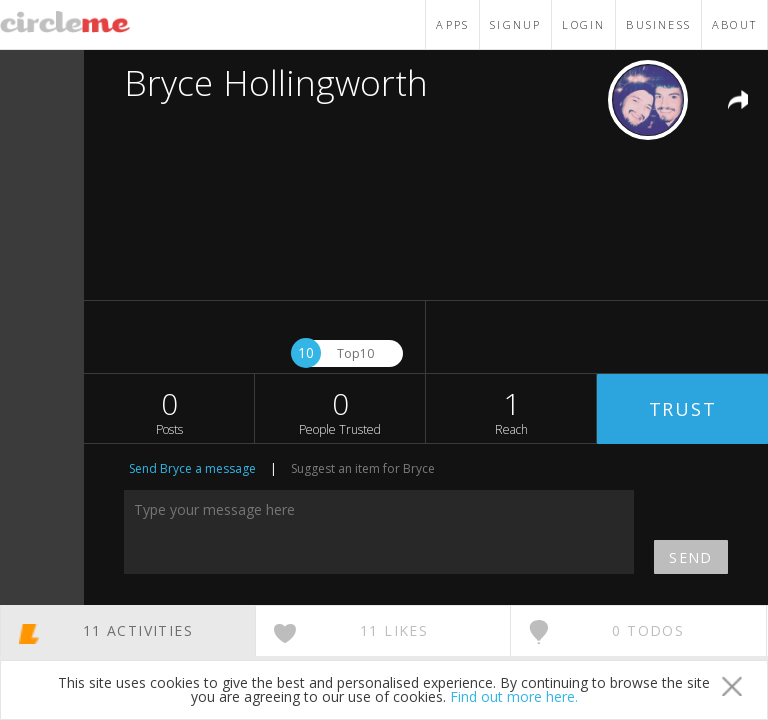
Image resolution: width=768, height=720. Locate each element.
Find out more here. (514, 696)
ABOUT (734, 24)
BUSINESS (658, 24)
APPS (452, 24)
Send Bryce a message (192, 468)
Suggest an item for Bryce (363, 468)
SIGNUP (515, 24)
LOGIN (583, 24)
